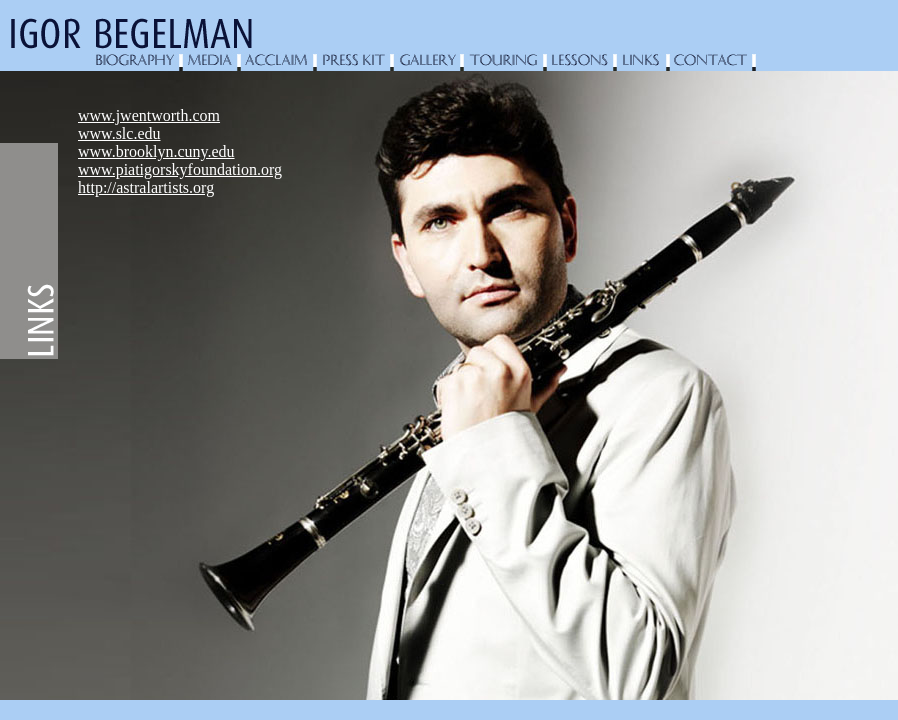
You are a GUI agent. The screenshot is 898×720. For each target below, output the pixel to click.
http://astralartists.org (146, 187)
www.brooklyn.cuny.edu (156, 151)
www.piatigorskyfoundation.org (180, 169)
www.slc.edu (119, 133)
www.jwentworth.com (149, 115)
